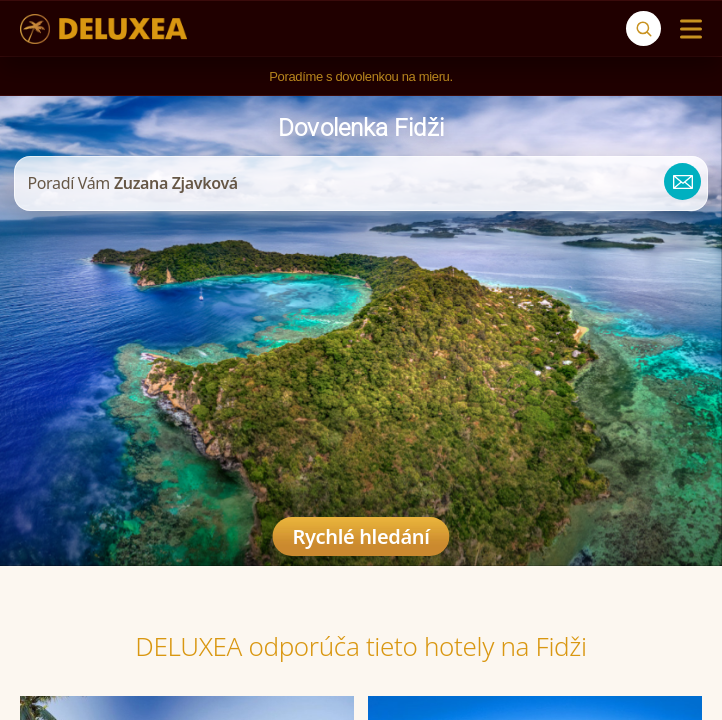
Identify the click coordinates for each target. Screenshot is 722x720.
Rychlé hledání (360, 536)
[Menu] (686, 29)
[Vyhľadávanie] (643, 28)
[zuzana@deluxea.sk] (675, 183)
